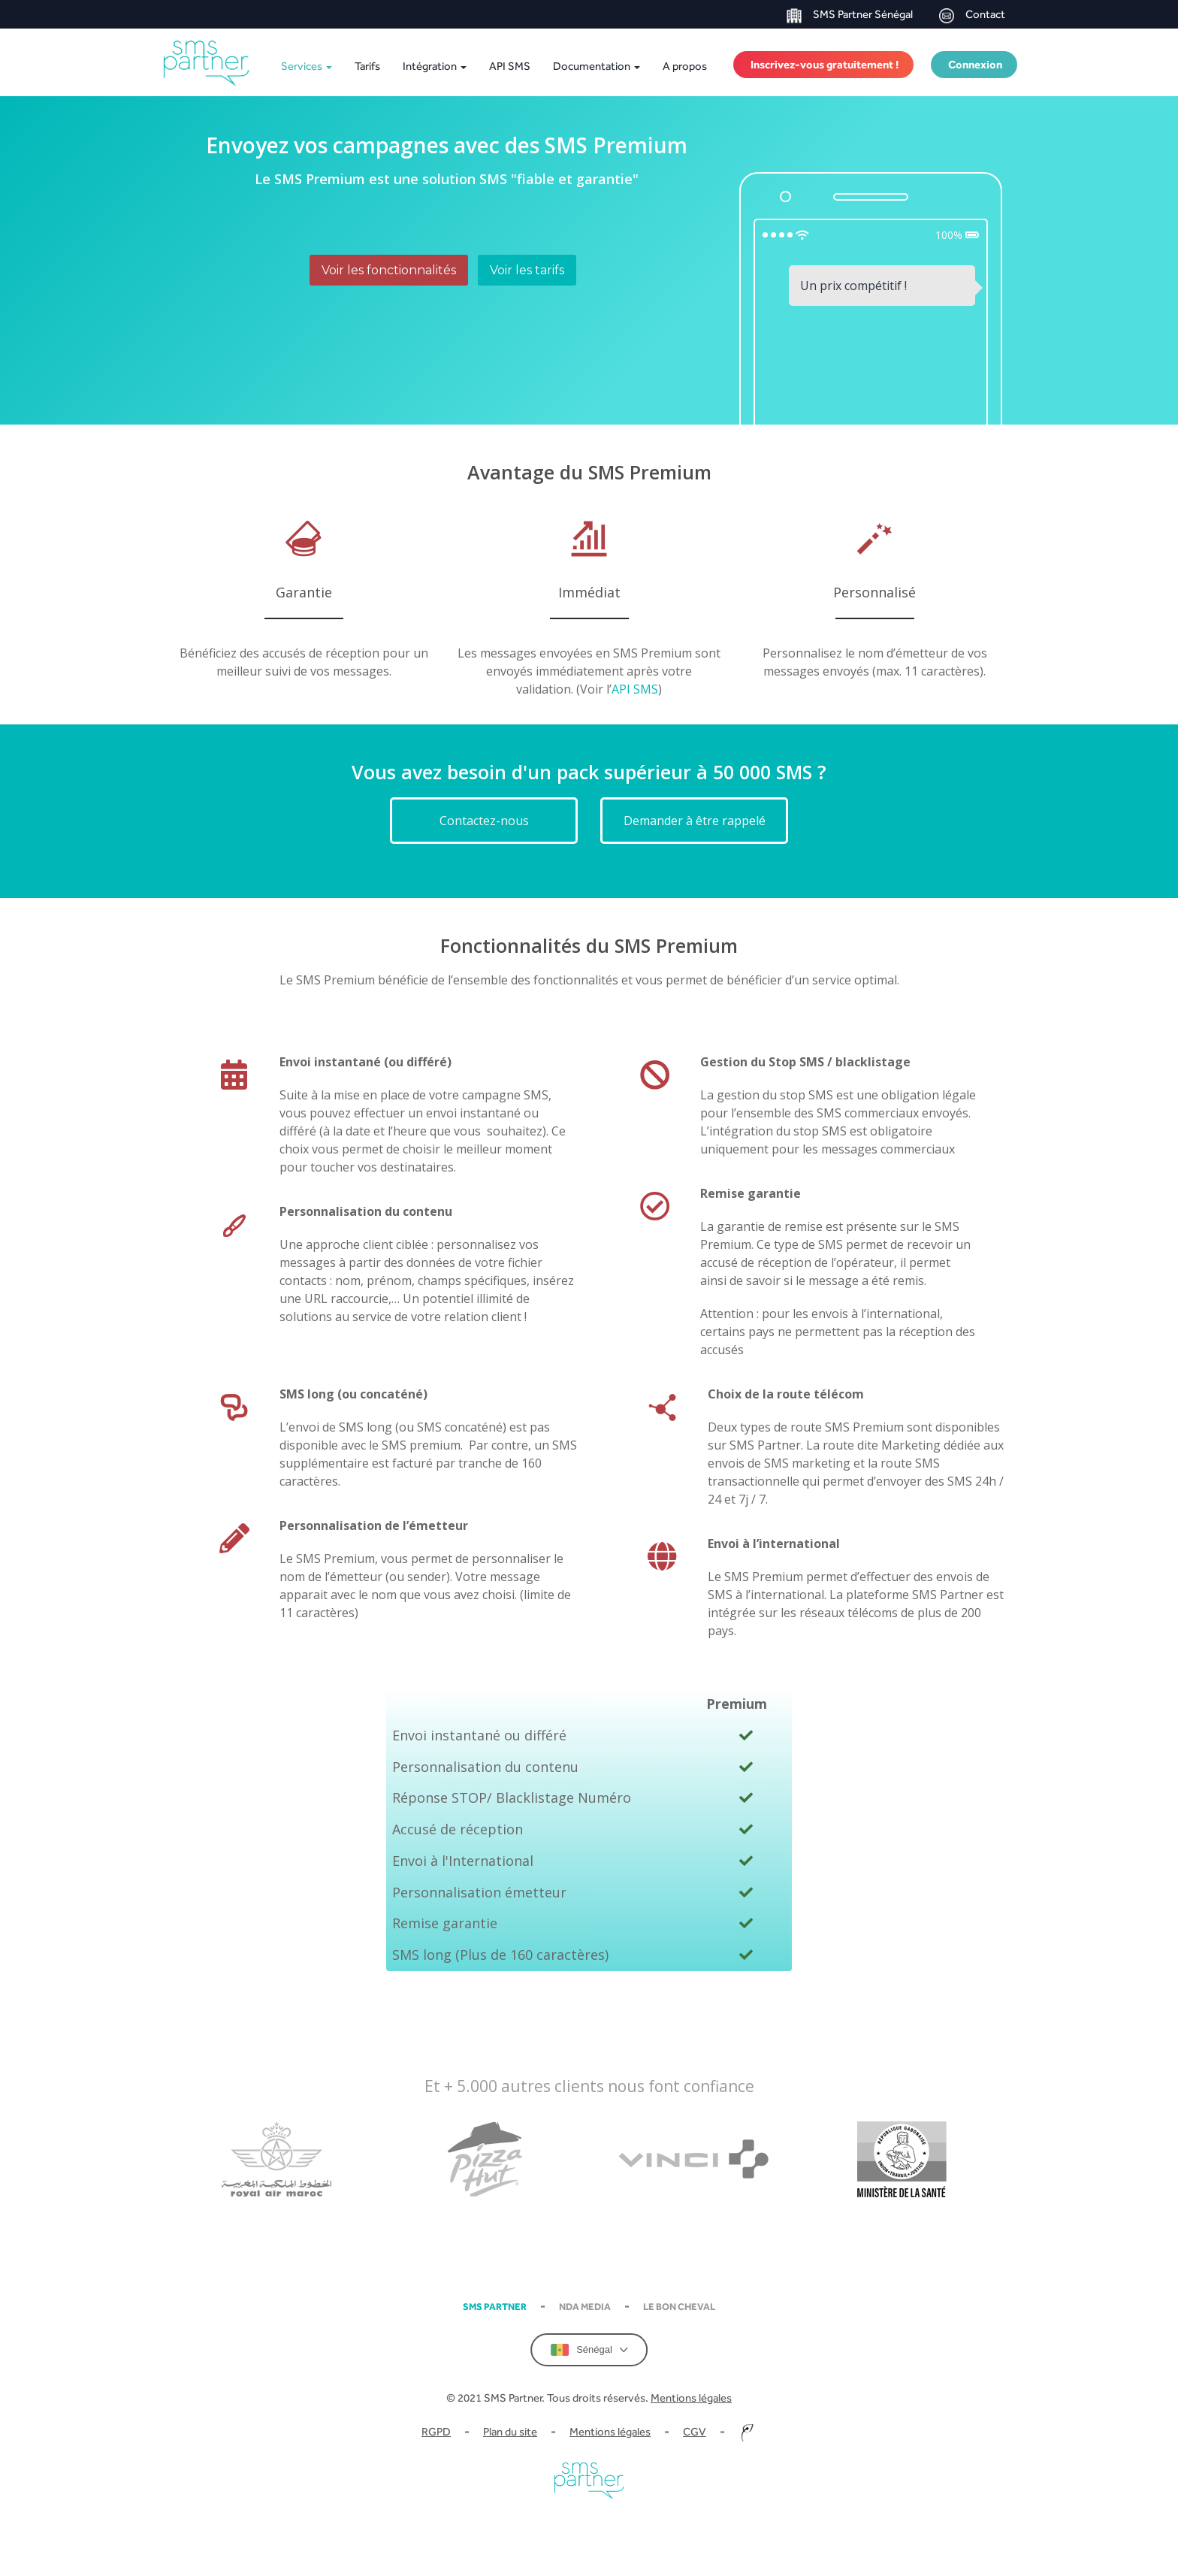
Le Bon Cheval (679, 2306)
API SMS (509, 65)
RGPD (436, 2431)
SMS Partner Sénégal (850, 15)
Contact (972, 15)
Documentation (596, 65)
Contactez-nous (484, 820)
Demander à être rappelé (695, 820)
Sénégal (589, 2350)
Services (306, 65)
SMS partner (495, 2306)
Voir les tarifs (527, 270)
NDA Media (585, 2306)
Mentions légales (691, 2397)
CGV (694, 2431)
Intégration (435, 65)
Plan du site (510, 2431)
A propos (685, 65)
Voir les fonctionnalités (389, 270)
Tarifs (367, 65)
